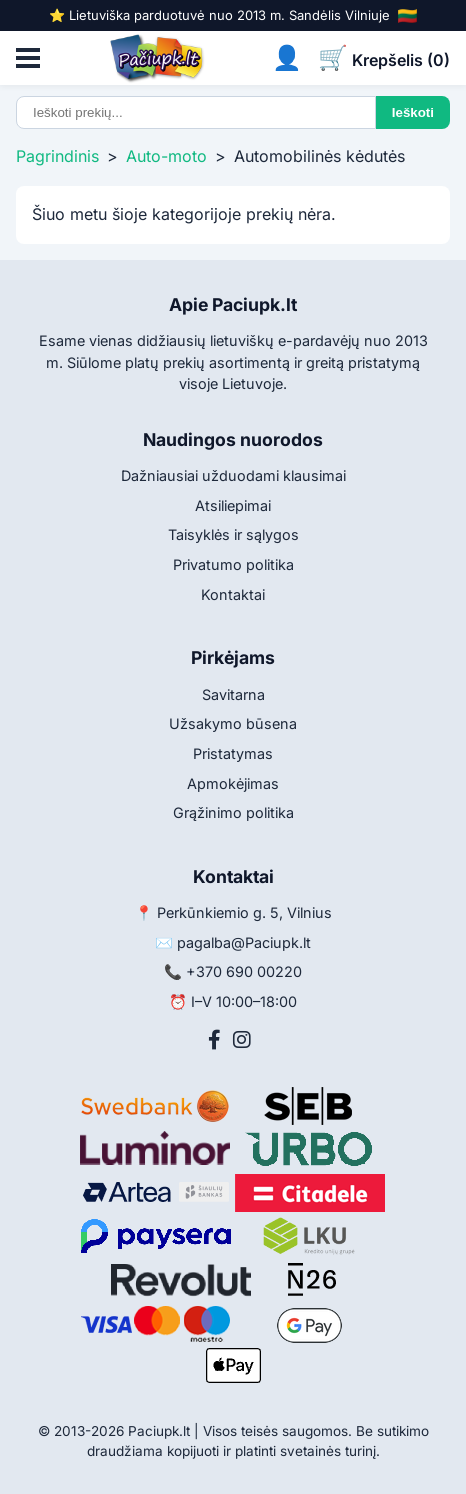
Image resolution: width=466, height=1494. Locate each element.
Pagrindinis (57, 156)
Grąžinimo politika (233, 812)
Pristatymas (233, 753)
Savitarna (233, 694)
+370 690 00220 (244, 971)
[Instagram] (242, 1040)
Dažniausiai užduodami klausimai (233, 475)
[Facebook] (214, 1040)
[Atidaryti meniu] (28, 58)
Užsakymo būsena (233, 723)
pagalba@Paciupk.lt (244, 942)
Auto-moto (166, 156)
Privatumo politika (233, 564)
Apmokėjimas (233, 783)
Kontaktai (233, 594)
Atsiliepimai (233, 505)
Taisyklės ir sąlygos (233, 534)
